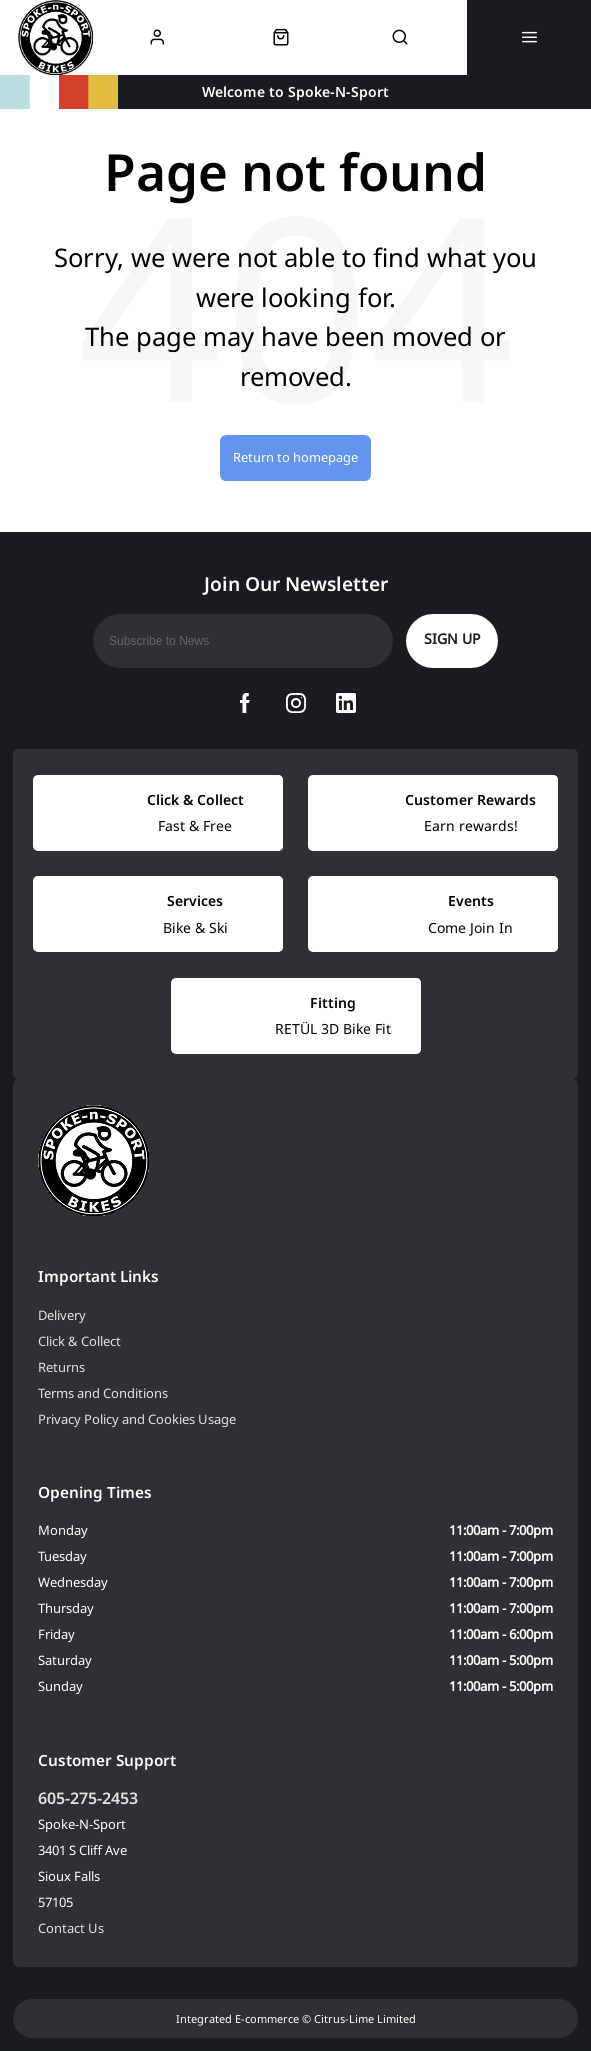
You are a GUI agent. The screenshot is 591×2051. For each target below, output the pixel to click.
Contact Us (71, 1928)
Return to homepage (295, 457)
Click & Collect (79, 1341)
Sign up (452, 638)
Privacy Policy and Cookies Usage (137, 1419)
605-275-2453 (88, 1798)
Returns (61, 1367)
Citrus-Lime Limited (365, 2018)
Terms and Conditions (103, 1393)
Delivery (62, 1315)
